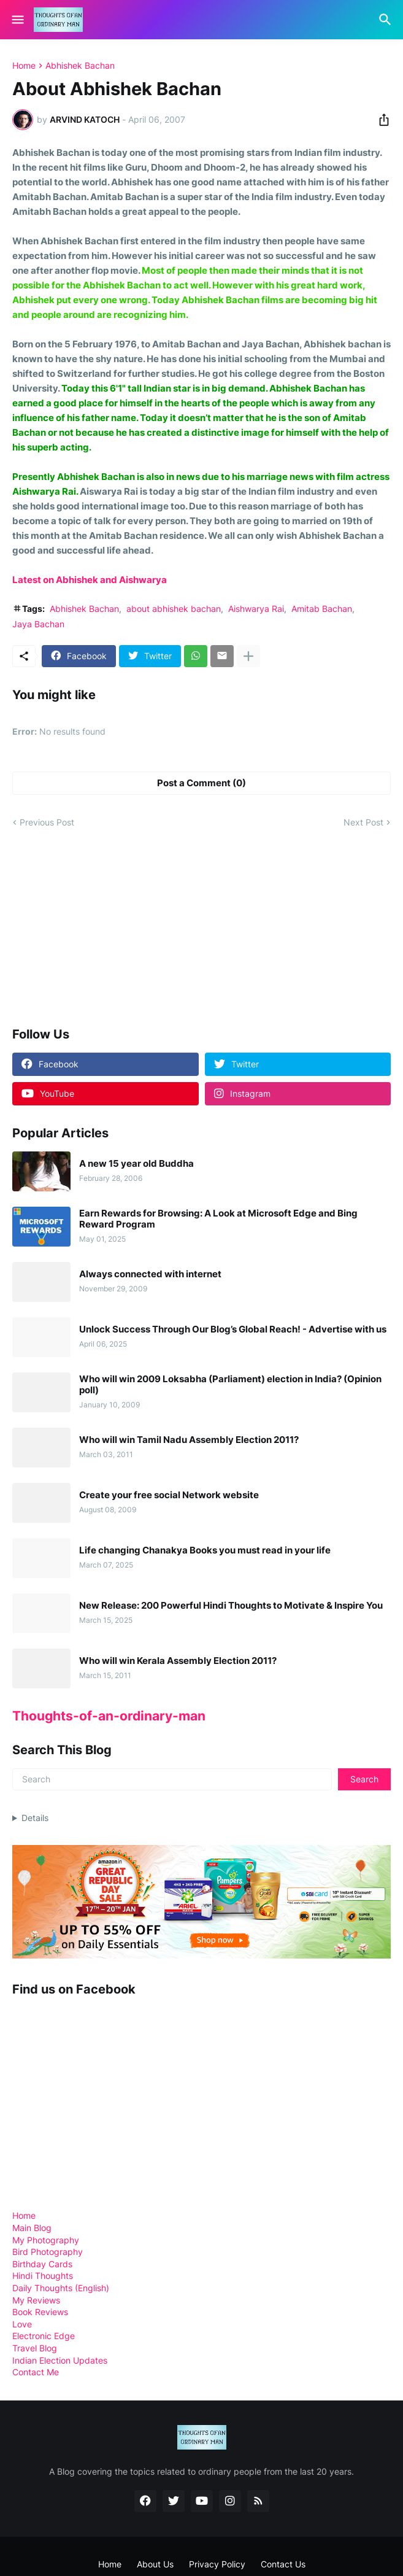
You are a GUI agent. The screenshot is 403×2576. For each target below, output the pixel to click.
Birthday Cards (42, 2264)
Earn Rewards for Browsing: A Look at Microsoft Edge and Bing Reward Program (218, 1219)
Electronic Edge (43, 2335)
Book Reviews (40, 2312)
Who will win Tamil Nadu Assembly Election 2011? (189, 1439)
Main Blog (32, 2227)
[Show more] (248, 656)
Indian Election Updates (59, 2360)
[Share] (380, 119)
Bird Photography (47, 2251)
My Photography (45, 2240)
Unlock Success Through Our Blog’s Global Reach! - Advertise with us (232, 1329)
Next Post (363, 822)
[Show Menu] (17, 19)
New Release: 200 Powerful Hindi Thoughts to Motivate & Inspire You (231, 1605)
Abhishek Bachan (80, 65)
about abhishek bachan (173, 608)
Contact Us (283, 2564)
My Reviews (36, 2300)
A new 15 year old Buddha (136, 1163)
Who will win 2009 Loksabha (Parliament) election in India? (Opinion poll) (230, 1385)
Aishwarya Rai (256, 608)
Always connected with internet (150, 1274)
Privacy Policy (217, 2564)
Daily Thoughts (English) (60, 2288)
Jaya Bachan (38, 624)
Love (22, 2324)
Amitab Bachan (321, 608)
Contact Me (35, 2372)
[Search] (386, 19)
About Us (155, 2564)
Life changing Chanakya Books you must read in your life (205, 1550)
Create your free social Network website (169, 1495)
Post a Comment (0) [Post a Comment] (201, 783)
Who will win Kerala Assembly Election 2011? (178, 1660)
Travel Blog (34, 2348)
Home (24, 65)
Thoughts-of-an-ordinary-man (108, 1715)
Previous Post (47, 822)
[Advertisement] (104, 927)
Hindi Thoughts (42, 2275)
